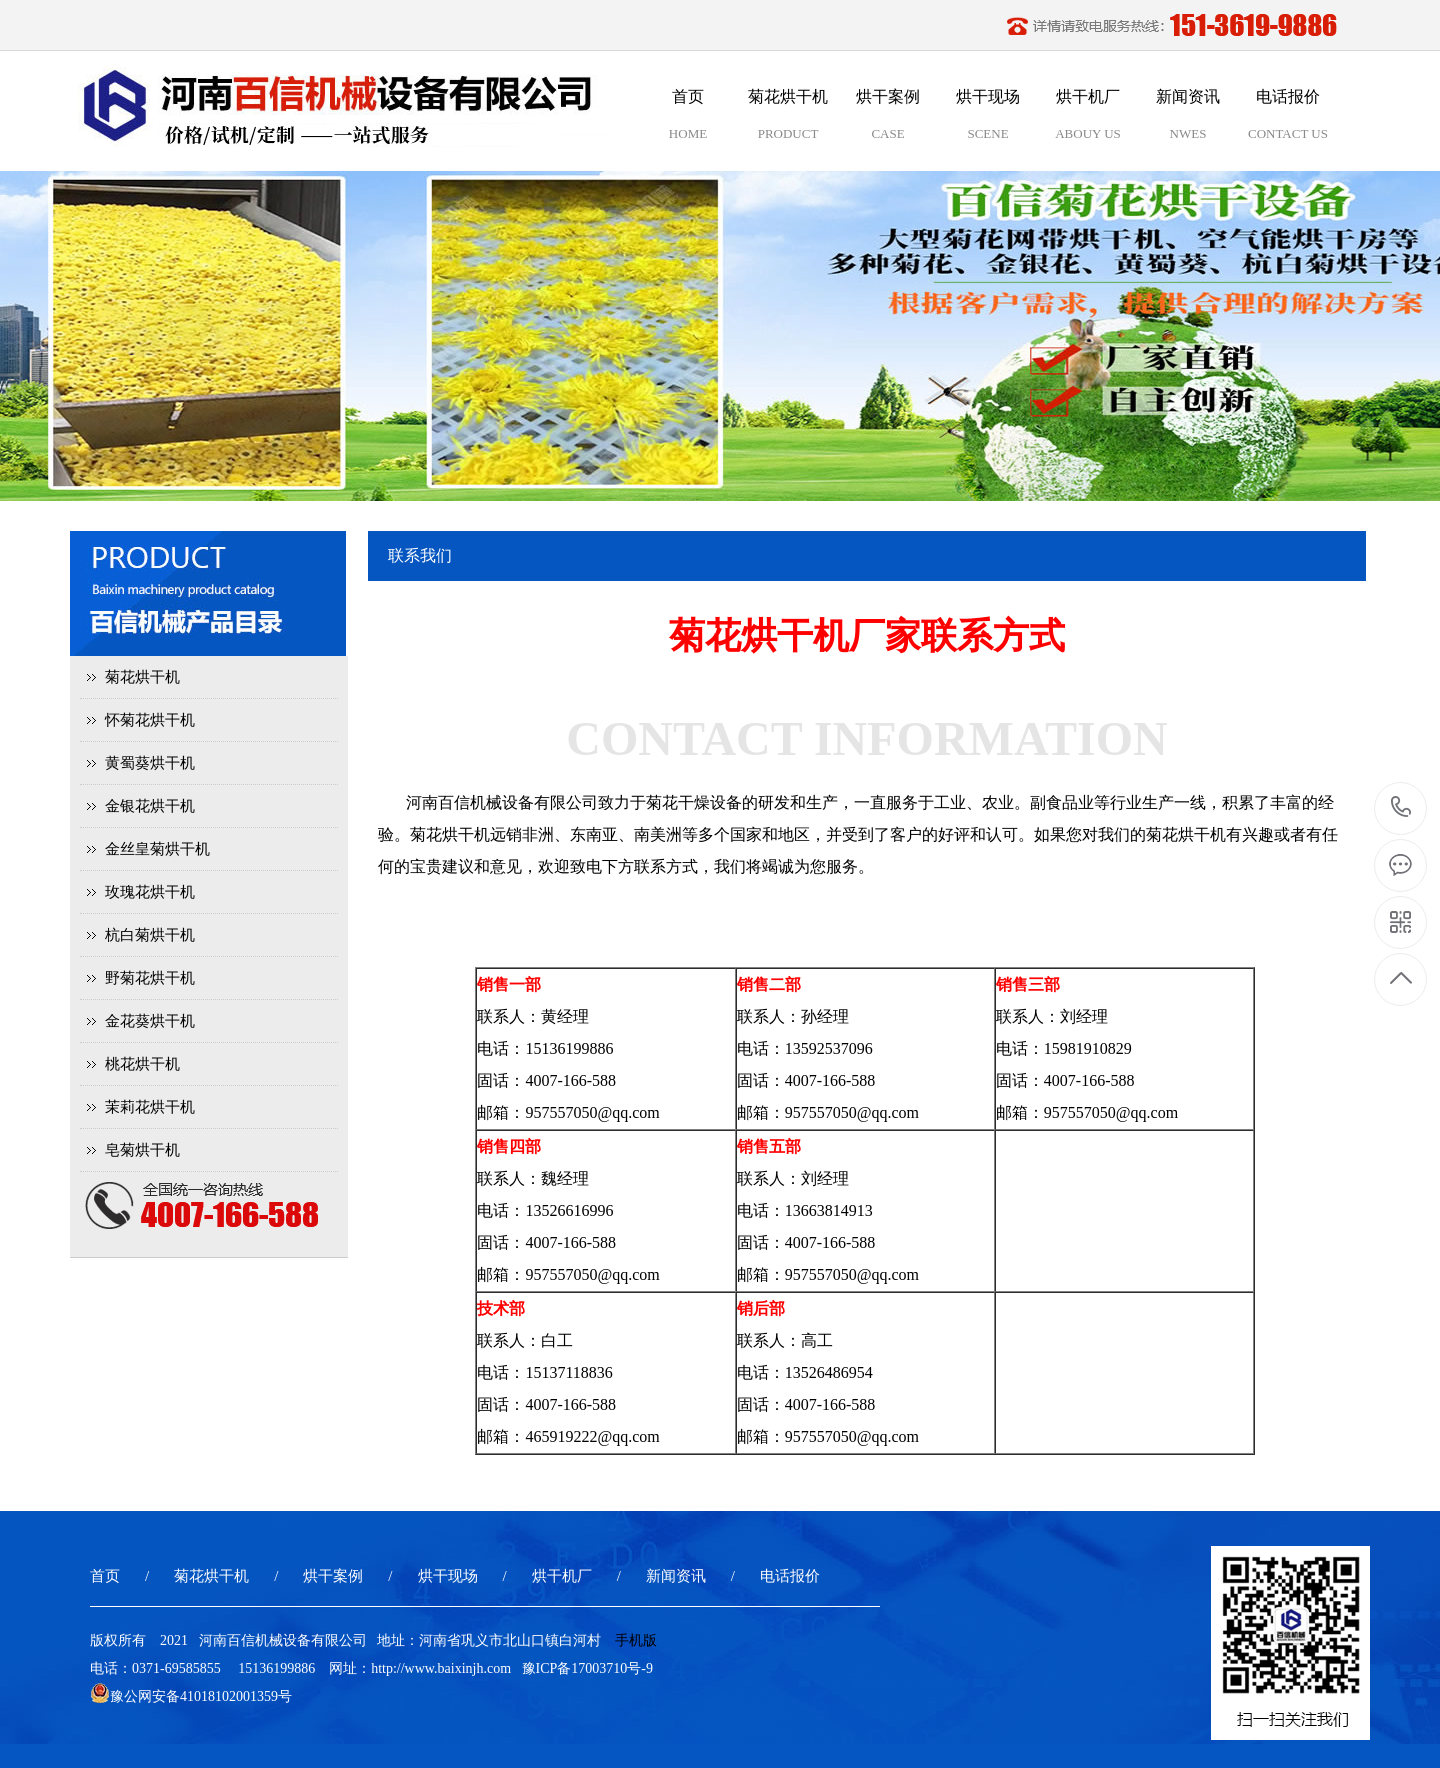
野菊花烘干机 (150, 978)
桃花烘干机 (142, 1064)
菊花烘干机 (142, 677)
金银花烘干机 (150, 806)
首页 (105, 1576)
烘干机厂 (562, 1576)
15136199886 (1401, 807)
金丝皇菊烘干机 (157, 849)
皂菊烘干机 (142, 1150)
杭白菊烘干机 (150, 935)
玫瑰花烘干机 (150, 892)
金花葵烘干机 (150, 1021)
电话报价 (790, 1576)
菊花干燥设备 (694, 802)
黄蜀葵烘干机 (150, 763)
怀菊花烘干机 (150, 720)
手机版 (636, 1640)
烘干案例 (333, 1576)
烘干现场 (448, 1576)
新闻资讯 (676, 1576)
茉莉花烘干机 (150, 1107)
